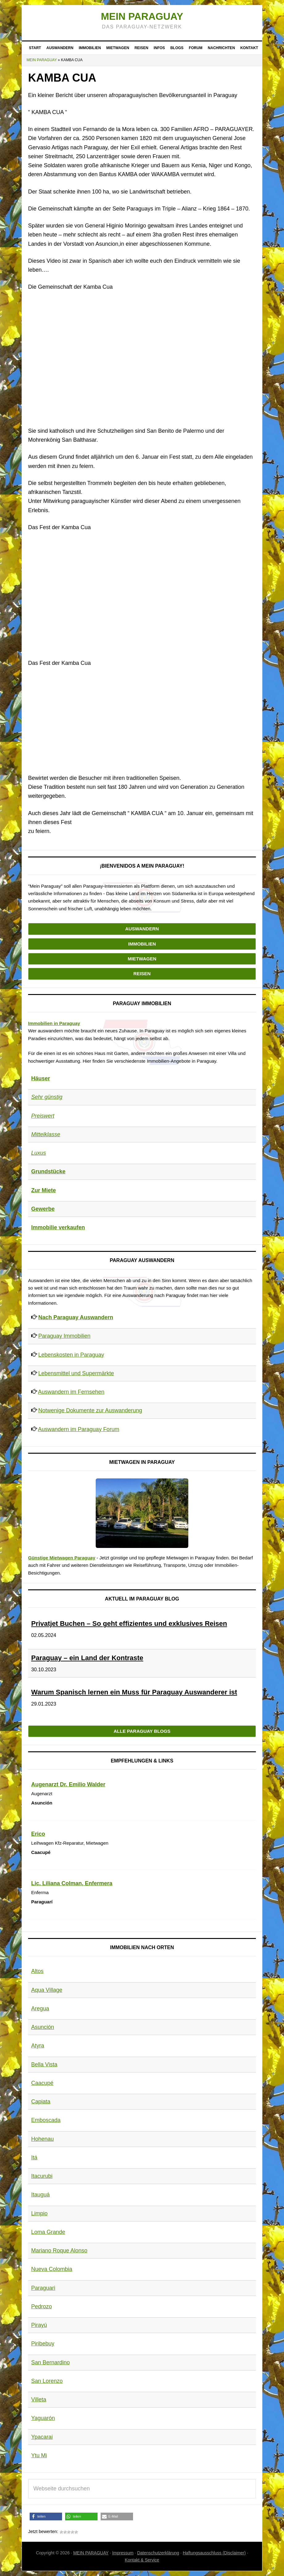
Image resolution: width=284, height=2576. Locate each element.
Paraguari (43, 2288)
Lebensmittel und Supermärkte (76, 1373)
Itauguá (40, 2194)
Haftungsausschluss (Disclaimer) (214, 2552)
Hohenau (42, 2139)
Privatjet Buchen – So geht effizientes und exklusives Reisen (129, 1623)
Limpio (39, 2213)
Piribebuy (42, 2343)
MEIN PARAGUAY (90, 2552)
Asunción (42, 2027)
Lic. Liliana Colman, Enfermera (71, 1883)
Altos (37, 1971)
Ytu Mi (39, 2455)
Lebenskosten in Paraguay (71, 1355)
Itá (34, 2157)
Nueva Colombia (51, 2269)
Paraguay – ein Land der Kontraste (87, 1658)
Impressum (122, 2552)
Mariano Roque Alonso (59, 2250)
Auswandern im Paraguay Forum (78, 1429)
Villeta (38, 2399)
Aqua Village (46, 1990)
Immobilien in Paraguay (54, 1023)
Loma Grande (48, 2232)
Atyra (37, 2046)
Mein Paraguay (142, 16)
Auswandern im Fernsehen (71, 1392)
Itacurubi (41, 2176)
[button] (46, 2516)
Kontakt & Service (142, 2559)
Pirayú (39, 2325)
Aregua (40, 2008)
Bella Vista (44, 2064)
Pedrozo (41, 2306)
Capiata (40, 2101)
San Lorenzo (47, 2381)
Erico (38, 1834)
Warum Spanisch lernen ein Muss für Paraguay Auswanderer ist (134, 1692)
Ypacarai (42, 2437)
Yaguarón (43, 2418)
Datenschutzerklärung (158, 2552)
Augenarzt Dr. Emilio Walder (68, 1784)
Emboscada (46, 2120)
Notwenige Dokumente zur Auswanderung (90, 1410)
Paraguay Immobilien (64, 1336)
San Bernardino (50, 2362)
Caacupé (42, 2083)
